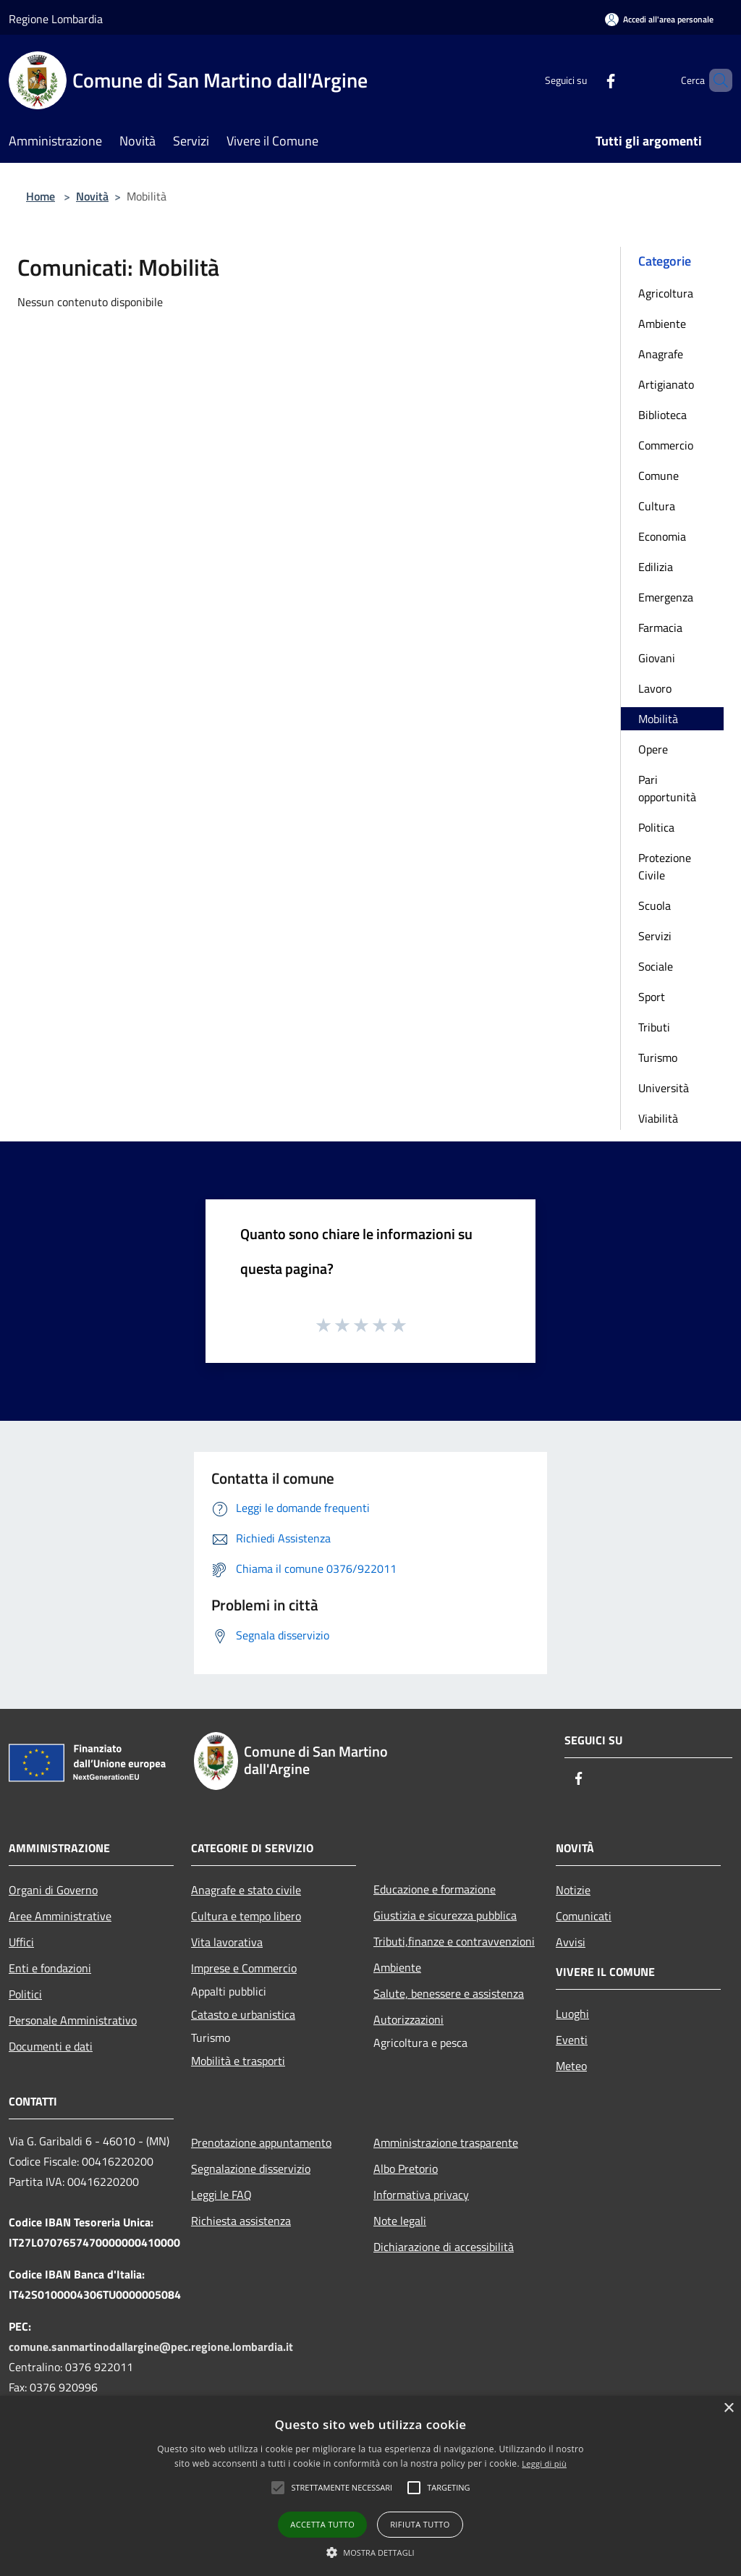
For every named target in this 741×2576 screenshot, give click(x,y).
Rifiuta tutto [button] (419, 2524)
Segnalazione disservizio (250, 2168)
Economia (662, 536)
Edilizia (655, 566)
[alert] (370, 2486)
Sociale (655, 966)
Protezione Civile (664, 866)
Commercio (665, 445)
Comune (658, 475)
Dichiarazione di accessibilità (443, 2246)
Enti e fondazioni (50, 1968)
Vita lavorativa (227, 1942)
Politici (25, 1994)
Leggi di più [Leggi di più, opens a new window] (544, 2463)
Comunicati (583, 1916)
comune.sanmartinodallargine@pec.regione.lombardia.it (151, 2346)
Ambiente (662, 323)
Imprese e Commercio (244, 1968)
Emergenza (665, 597)
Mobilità (658, 718)
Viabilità (658, 1118)
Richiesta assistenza (241, 2220)
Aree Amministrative (60, 1916)
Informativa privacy (421, 2194)
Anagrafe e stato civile (246, 1890)
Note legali (399, 2220)
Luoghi (572, 2013)
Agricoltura (665, 293)
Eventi (572, 2039)
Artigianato (666, 384)
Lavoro (655, 688)
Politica (656, 827)
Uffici (21, 1942)
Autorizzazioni (408, 2019)
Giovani (656, 658)
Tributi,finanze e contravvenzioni (454, 1941)
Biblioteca (662, 414)
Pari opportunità (667, 788)
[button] (341, 2487)
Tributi (654, 1027)
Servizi (655, 936)
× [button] (728, 2408)
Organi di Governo (53, 1890)
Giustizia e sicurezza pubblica (445, 1915)
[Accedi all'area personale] (659, 19)
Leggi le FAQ (221, 2194)
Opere (653, 749)
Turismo (657, 1057)
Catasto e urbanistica (243, 2014)
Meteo (571, 2065)
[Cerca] (715, 80)
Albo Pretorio (405, 2168)
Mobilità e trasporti (238, 2060)
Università (663, 1088)
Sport (651, 996)
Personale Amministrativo (73, 2020)
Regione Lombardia (56, 19)
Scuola (654, 905)
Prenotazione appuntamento (261, 2142)
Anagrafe (660, 354)
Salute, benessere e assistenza (448, 1993)
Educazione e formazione (434, 1889)
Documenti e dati (51, 2046)
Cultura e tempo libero (246, 1916)
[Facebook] (586, 80)
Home (40, 196)
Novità (92, 196)
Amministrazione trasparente (445, 2142)
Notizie (573, 1890)
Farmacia (660, 627)
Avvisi (570, 1942)
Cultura (656, 506)
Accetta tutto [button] (322, 2524)
